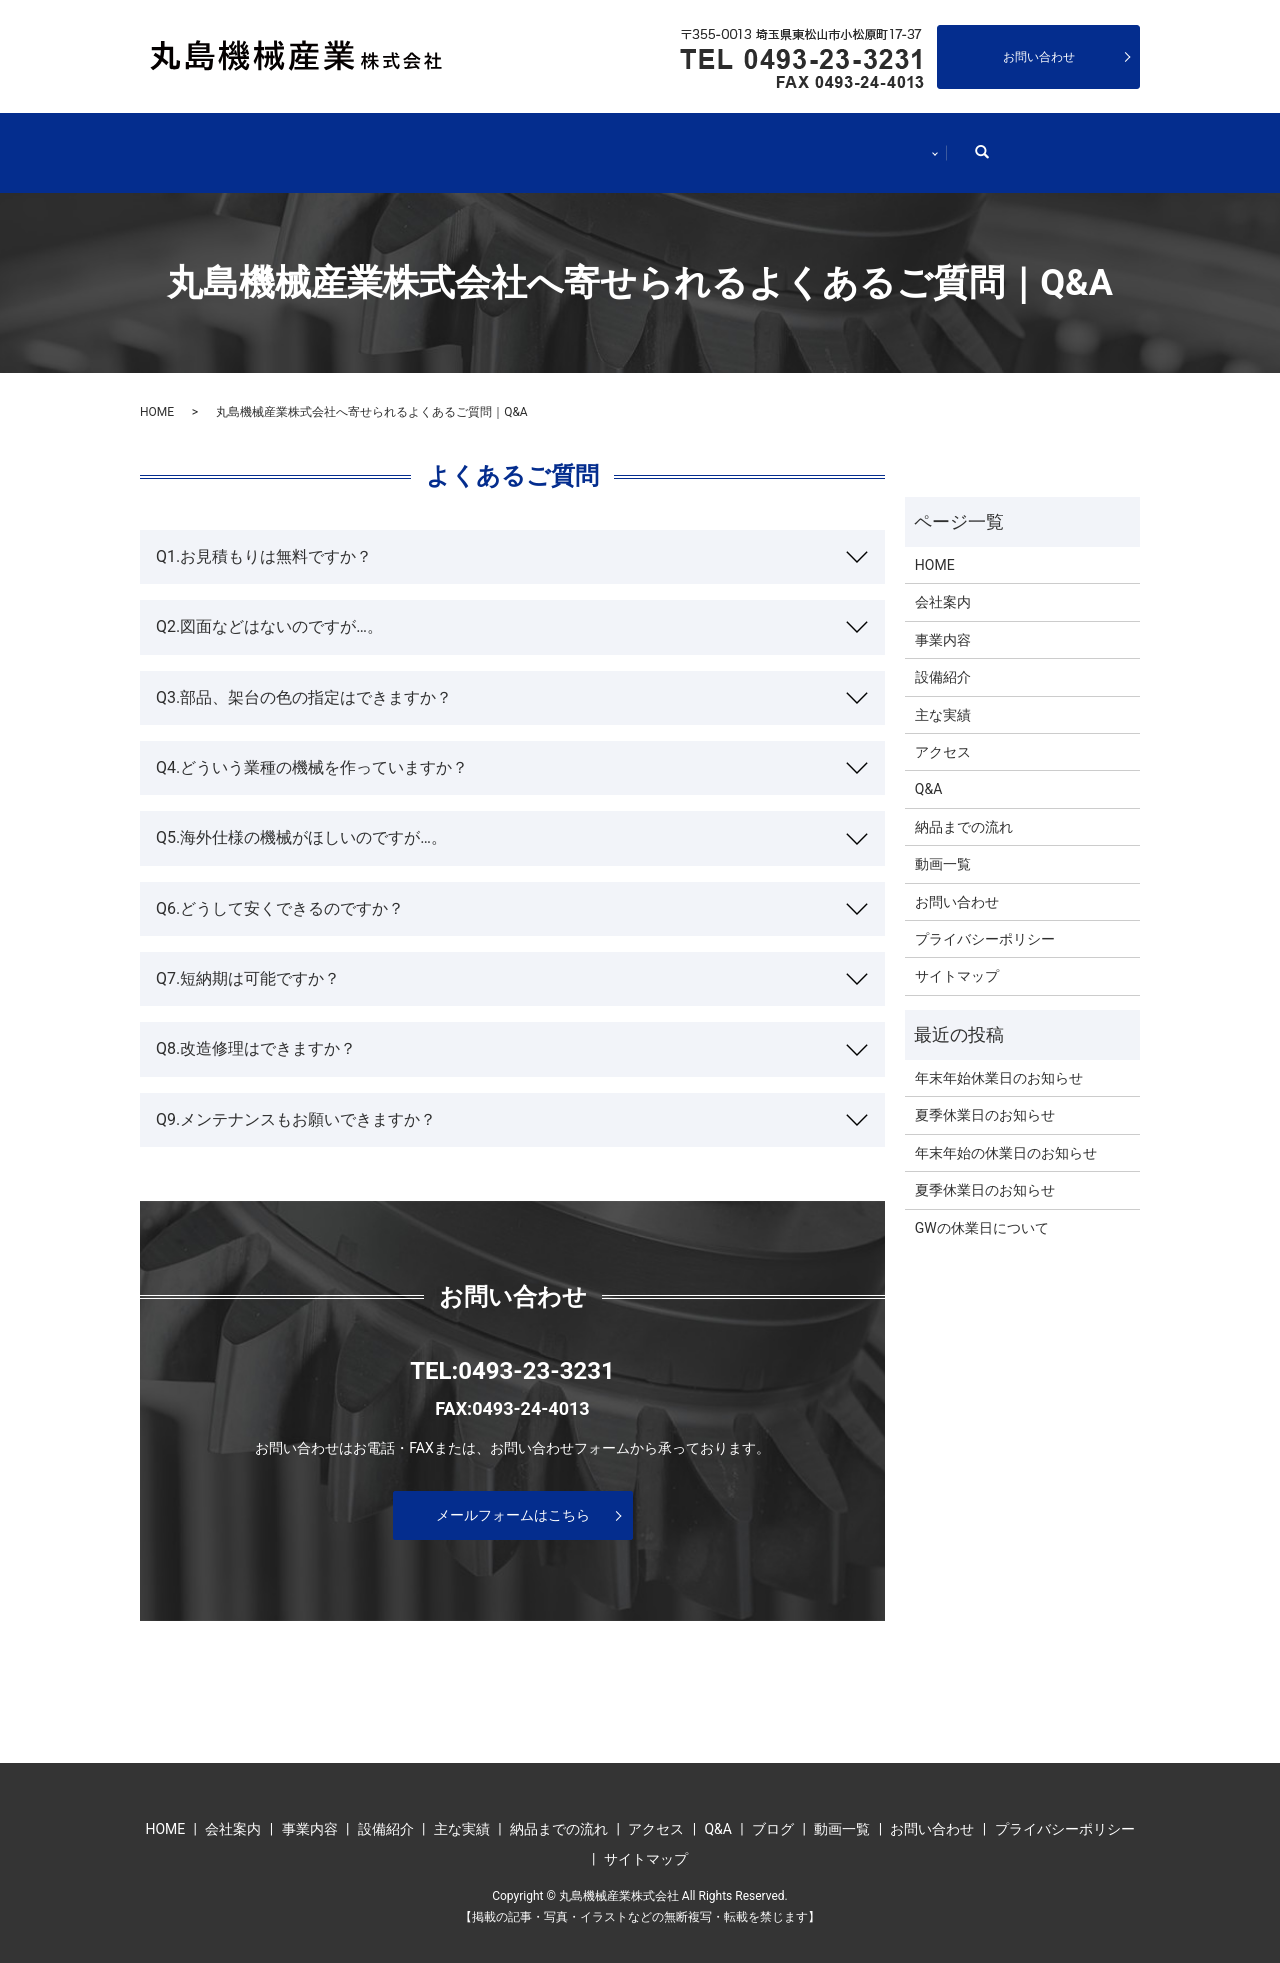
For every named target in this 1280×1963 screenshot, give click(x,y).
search (1119, 141)
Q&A (928, 769)
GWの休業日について (982, 1207)
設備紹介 (549, 142)
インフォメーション (975, 142)
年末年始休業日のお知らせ (999, 1058)
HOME (196, 142)
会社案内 (309, 142)
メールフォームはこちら (513, 1494)
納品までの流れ (807, 142)
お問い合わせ (1039, 57)
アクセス (943, 732)
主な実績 (669, 142)
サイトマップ (957, 956)
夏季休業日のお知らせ (985, 1095)
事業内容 (429, 142)
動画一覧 (943, 844)
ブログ (773, 1809)
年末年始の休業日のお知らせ (1006, 1132)
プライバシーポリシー (985, 919)
